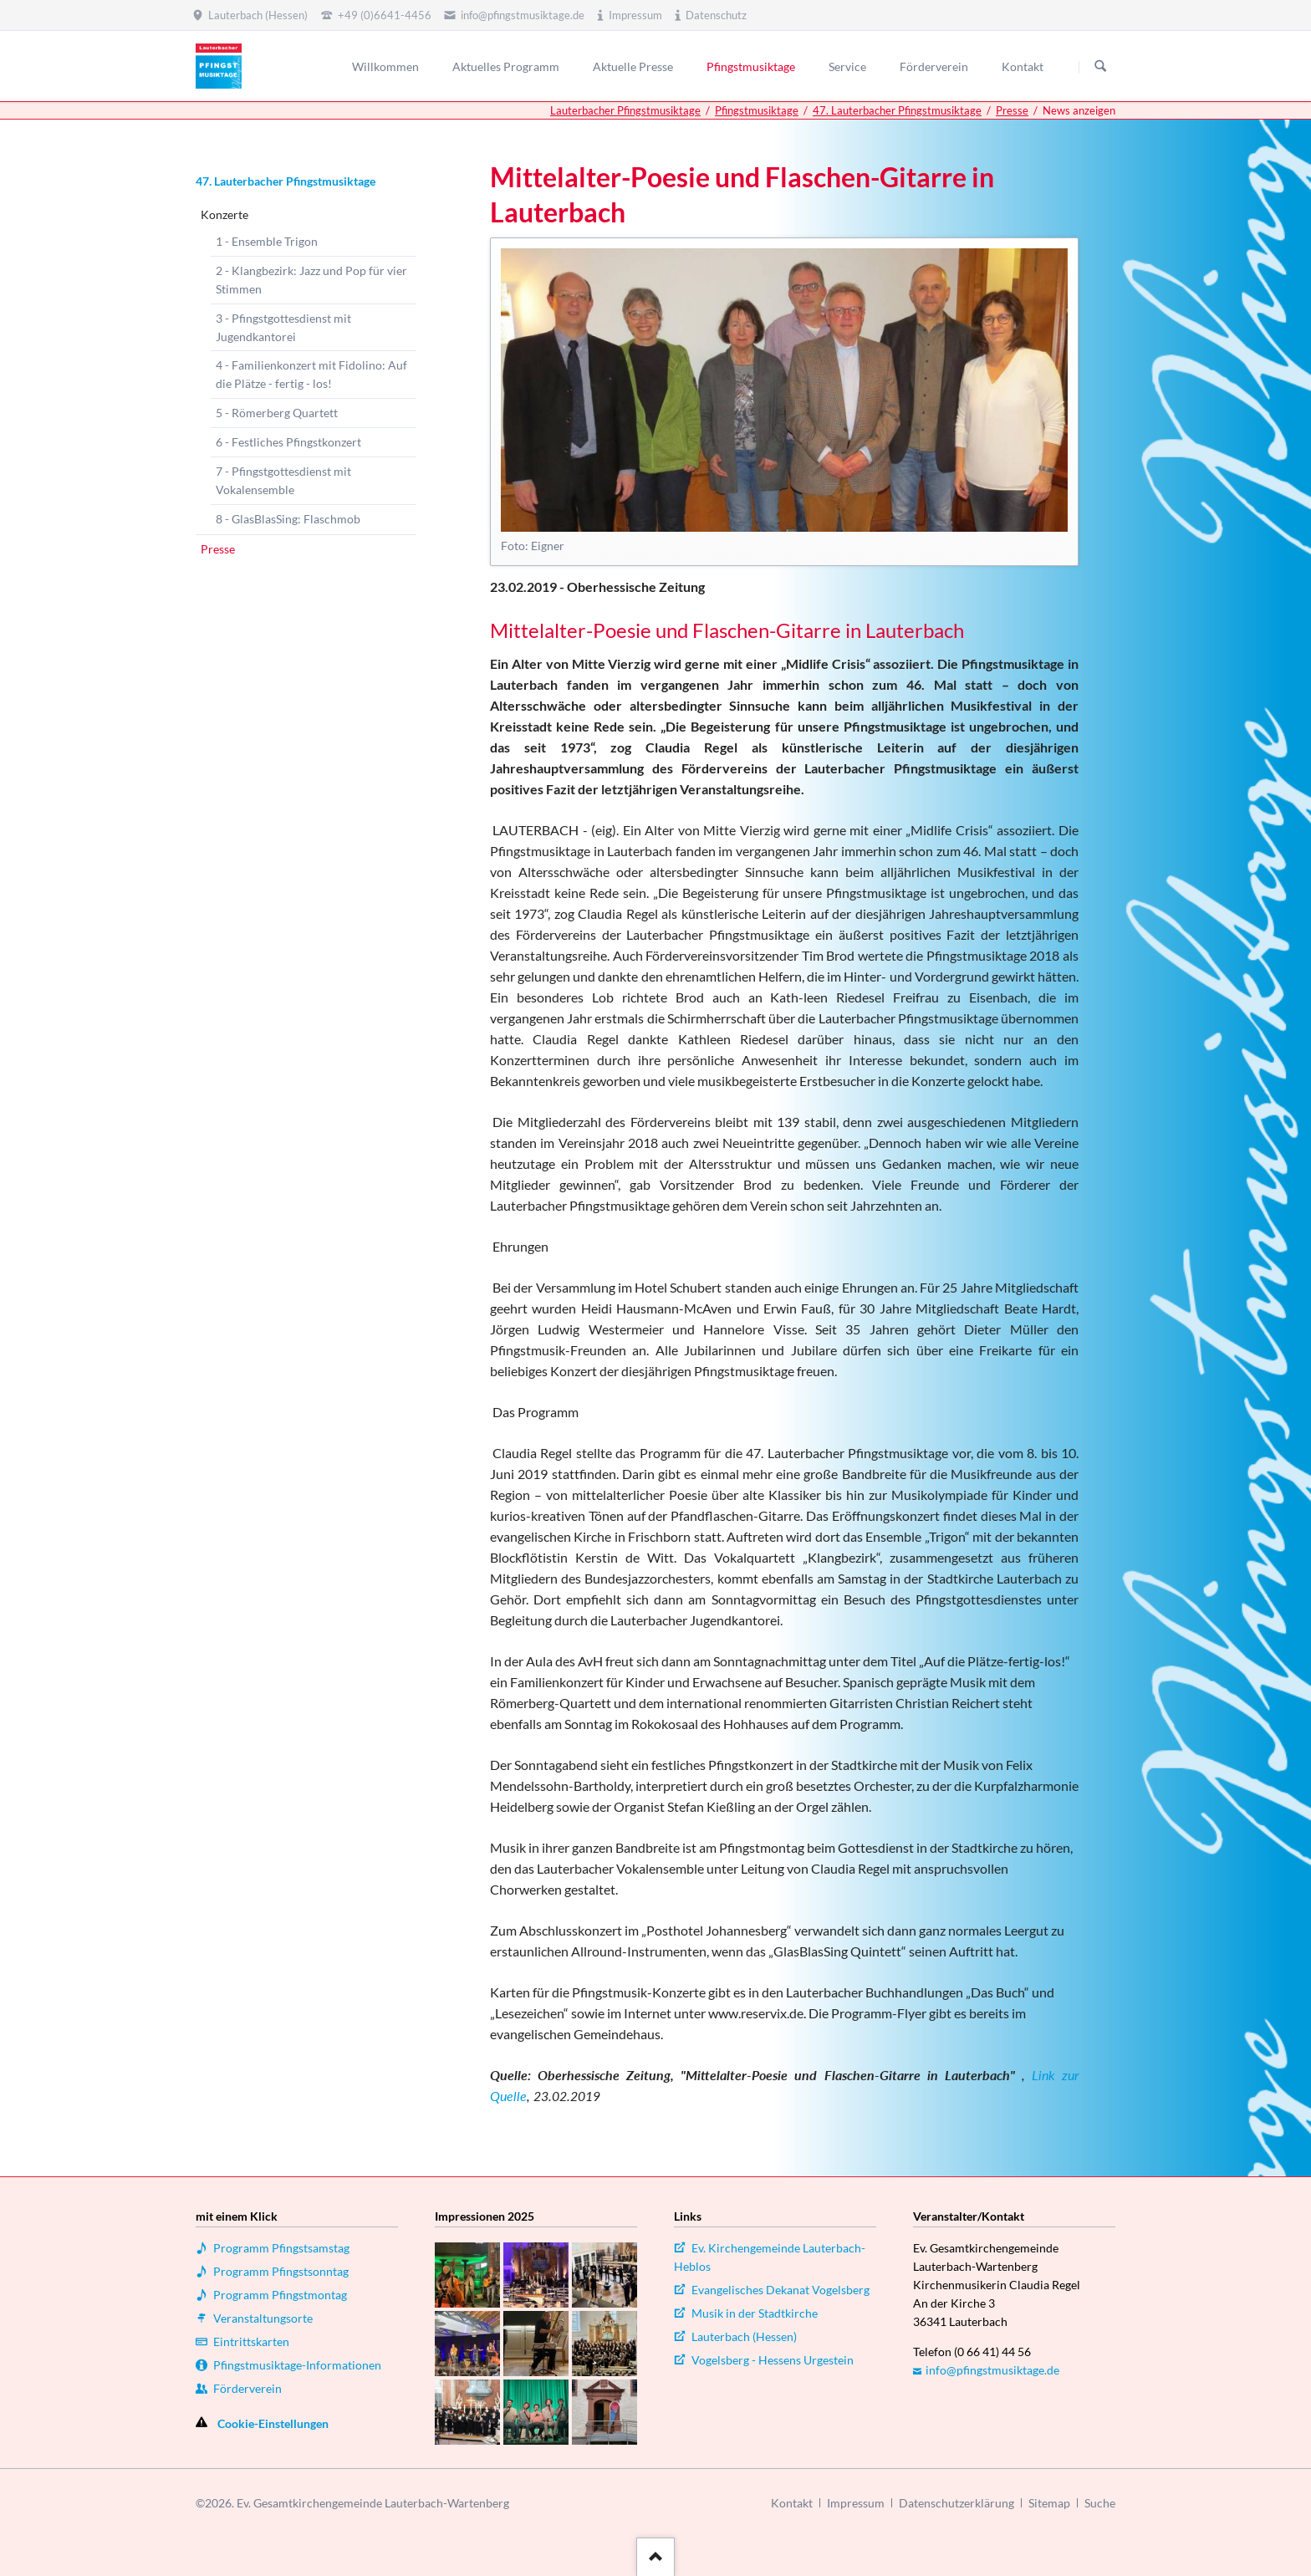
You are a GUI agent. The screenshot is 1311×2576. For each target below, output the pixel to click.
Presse (1012, 110)
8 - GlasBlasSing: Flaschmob (288, 519)
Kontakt (792, 2503)
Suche (1099, 2503)
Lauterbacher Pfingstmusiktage (625, 110)
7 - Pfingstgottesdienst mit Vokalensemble (283, 480)
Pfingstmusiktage (756, 110)
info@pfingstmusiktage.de (992, 2370)
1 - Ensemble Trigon (267, 241)
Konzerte (224, 214)
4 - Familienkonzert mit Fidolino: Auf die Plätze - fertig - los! (311, 374)
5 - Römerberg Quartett (277, 413)
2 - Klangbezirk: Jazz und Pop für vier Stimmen (311, 279)
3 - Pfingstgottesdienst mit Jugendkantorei (283, 327)
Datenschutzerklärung (956, 2503)
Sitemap (1049, 2503)
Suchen (1100, 67)
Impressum (856, 2503)
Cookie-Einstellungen (273, 2423)
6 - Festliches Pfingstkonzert (288, 442)
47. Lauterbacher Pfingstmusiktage (897, 110)
